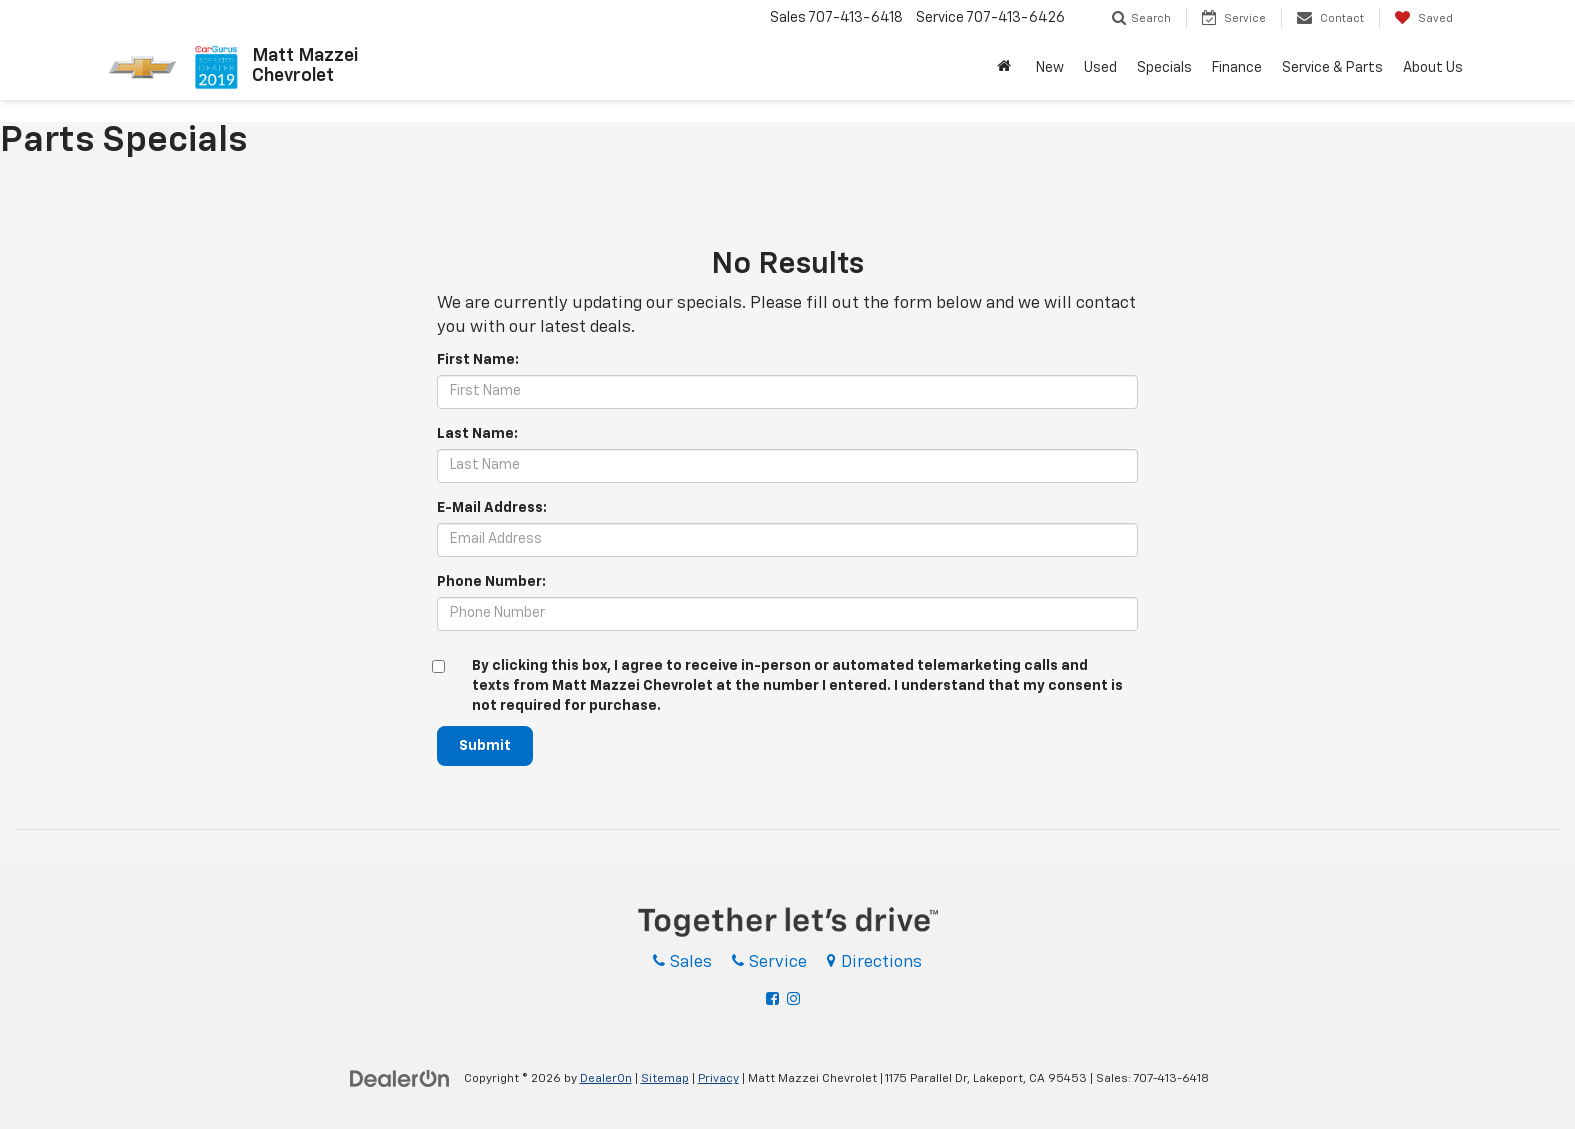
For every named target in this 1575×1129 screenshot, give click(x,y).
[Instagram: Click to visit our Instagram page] (796, 1000)
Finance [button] (1237, 68)
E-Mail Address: (492, 508)
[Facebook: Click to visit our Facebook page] (775, 1000)
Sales (682, 962)
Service (769, 962)
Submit (485, 746)
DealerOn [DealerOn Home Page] (606, 1079)
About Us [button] (1433, 68)
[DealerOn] (400, 1078)
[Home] (1006, 68)
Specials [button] (1164, 68)
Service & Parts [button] (1332, 68)
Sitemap (665, 1079)
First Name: (478, 360)
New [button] (1050, 68)
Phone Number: (491, 582)
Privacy (718, 1079)
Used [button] (1100, 68)
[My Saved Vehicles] (1423, 18)
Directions (874, 962)
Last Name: (477, 434)
